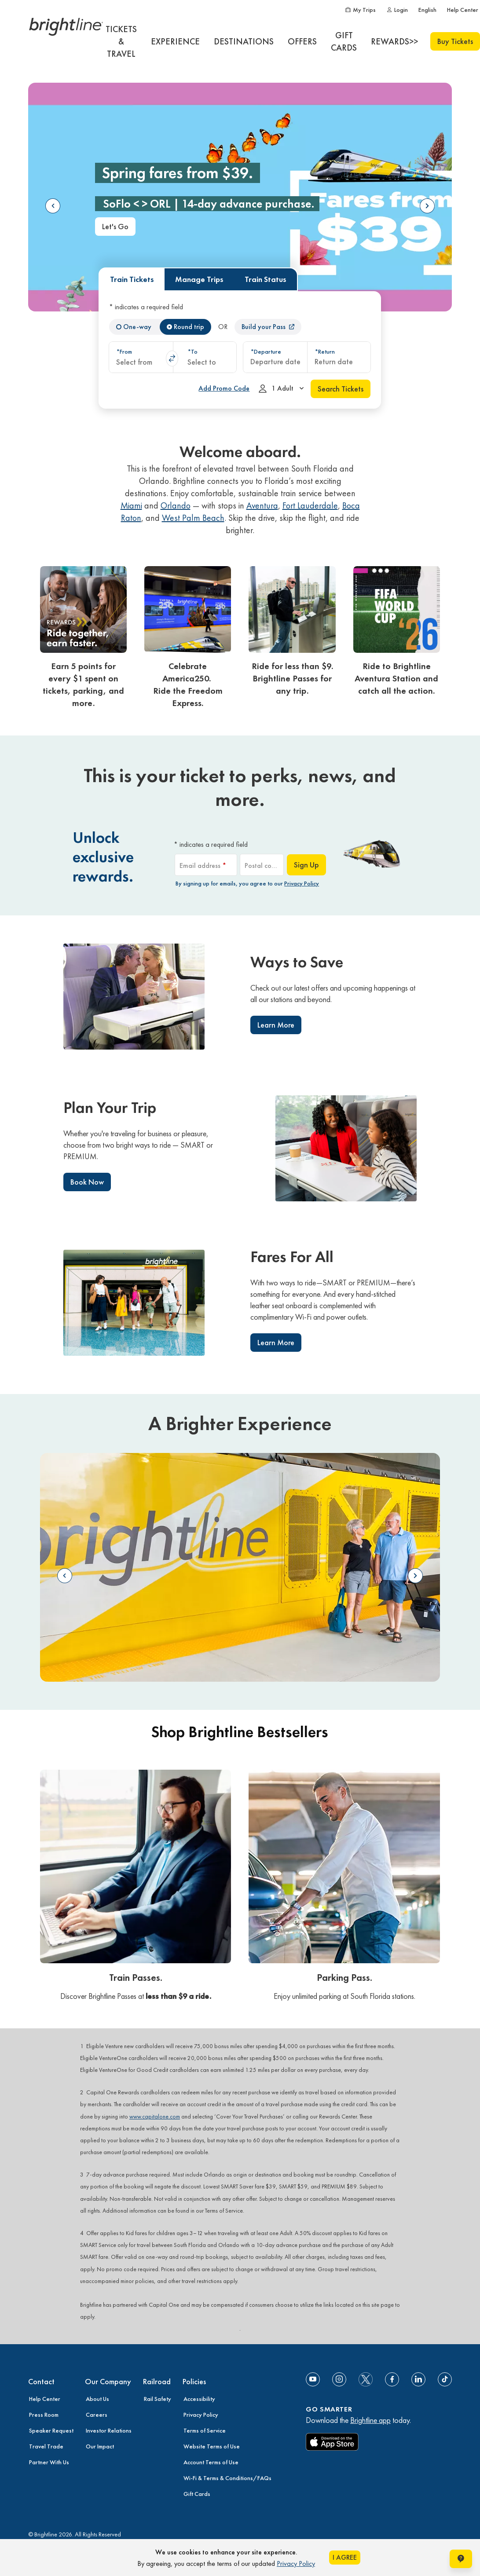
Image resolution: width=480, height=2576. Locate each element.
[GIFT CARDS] (344, 41)
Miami (131, 505)
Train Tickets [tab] (132, 279)
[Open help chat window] (461, 2559)
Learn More (275, 1025)
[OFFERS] (302, 41)
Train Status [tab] (265, 279)
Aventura (262, 505)
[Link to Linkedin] (418, 2379)
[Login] (397, 10)
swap (172, 358)
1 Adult (283, 390)
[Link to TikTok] (445, 2379)
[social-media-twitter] (366, 2379)
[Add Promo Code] (224, 388)
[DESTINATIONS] (243, 41)
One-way (137, 326)
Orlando (176, 505)
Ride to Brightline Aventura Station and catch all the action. (396, 678)
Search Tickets (340, 389)
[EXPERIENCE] (175, 41)
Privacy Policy (301, 883)
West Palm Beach (193, 517)
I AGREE (345, 2557)
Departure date (275, 361)
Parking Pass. (344, 1977)
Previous (53, 206)
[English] (427, 10)
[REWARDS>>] (394, 41)
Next (427, 206)
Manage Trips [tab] (199, 279)
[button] (141, 357)
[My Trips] (360, 10)
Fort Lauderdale (310, 505)
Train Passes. (135, 1977)
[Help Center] (462, 10)
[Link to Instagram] (339, 2379)
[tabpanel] (239, 350)
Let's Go (115, 226)
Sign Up (306, 865)
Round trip (189, 326)
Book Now (87, 1182)
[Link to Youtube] (313, 2379)
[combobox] (141, 357)
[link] (83, 640)
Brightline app (370, 2420)
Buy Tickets (455, 41)
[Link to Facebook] (392, 2379)
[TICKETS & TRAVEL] (121, 41)
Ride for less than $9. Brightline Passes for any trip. (292, 678)
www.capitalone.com (154, 2116)
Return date (334, 361)
